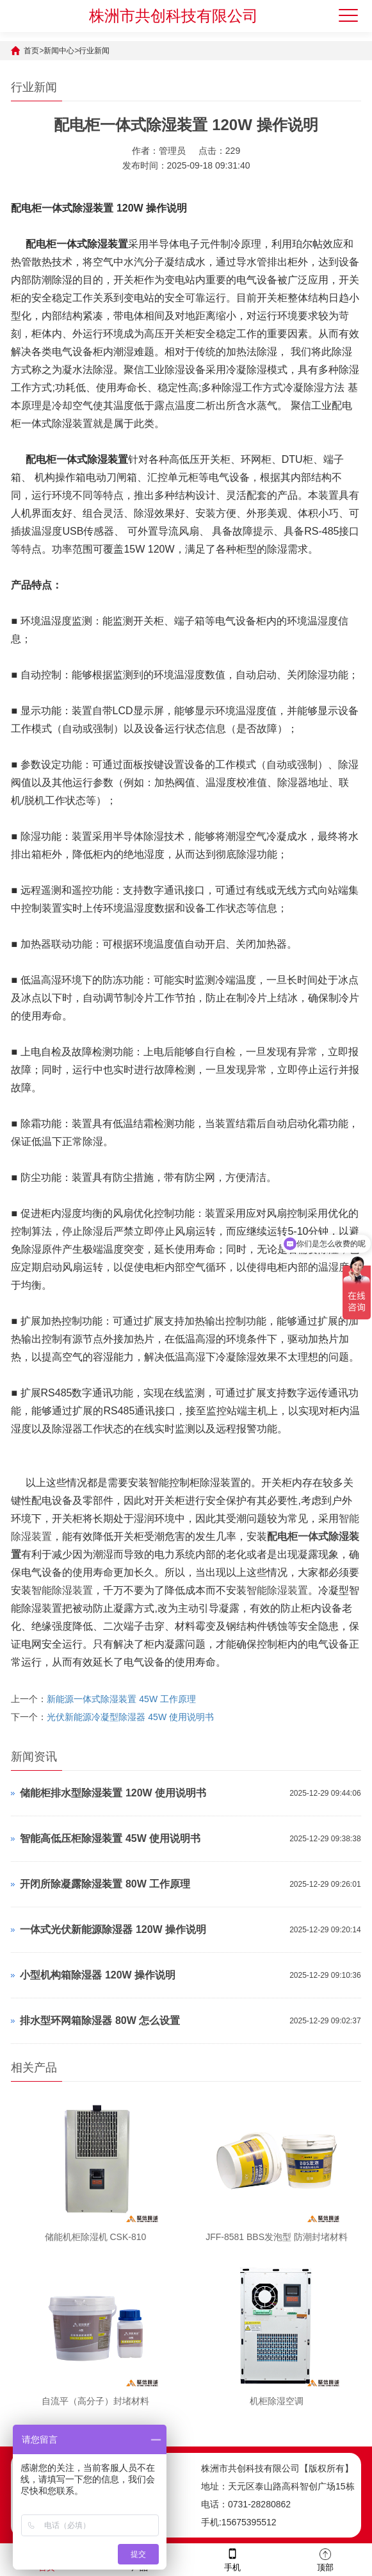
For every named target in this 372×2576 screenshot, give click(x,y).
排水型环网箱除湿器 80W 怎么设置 (100, 2020)
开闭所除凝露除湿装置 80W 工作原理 (105, 1883)
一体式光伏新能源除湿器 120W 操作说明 (113, 1929)
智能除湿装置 (62, 1590)
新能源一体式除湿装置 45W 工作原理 (121, 1699)
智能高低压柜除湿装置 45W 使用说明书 (110, 1838)
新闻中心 (59, 50)
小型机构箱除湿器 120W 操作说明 (97, 1975)
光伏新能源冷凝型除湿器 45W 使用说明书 (130, 1717)
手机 (232, 2559)
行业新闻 (94, 50)
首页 (31, 50)
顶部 (325, 2559)
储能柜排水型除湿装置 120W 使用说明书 (113, 1792)
